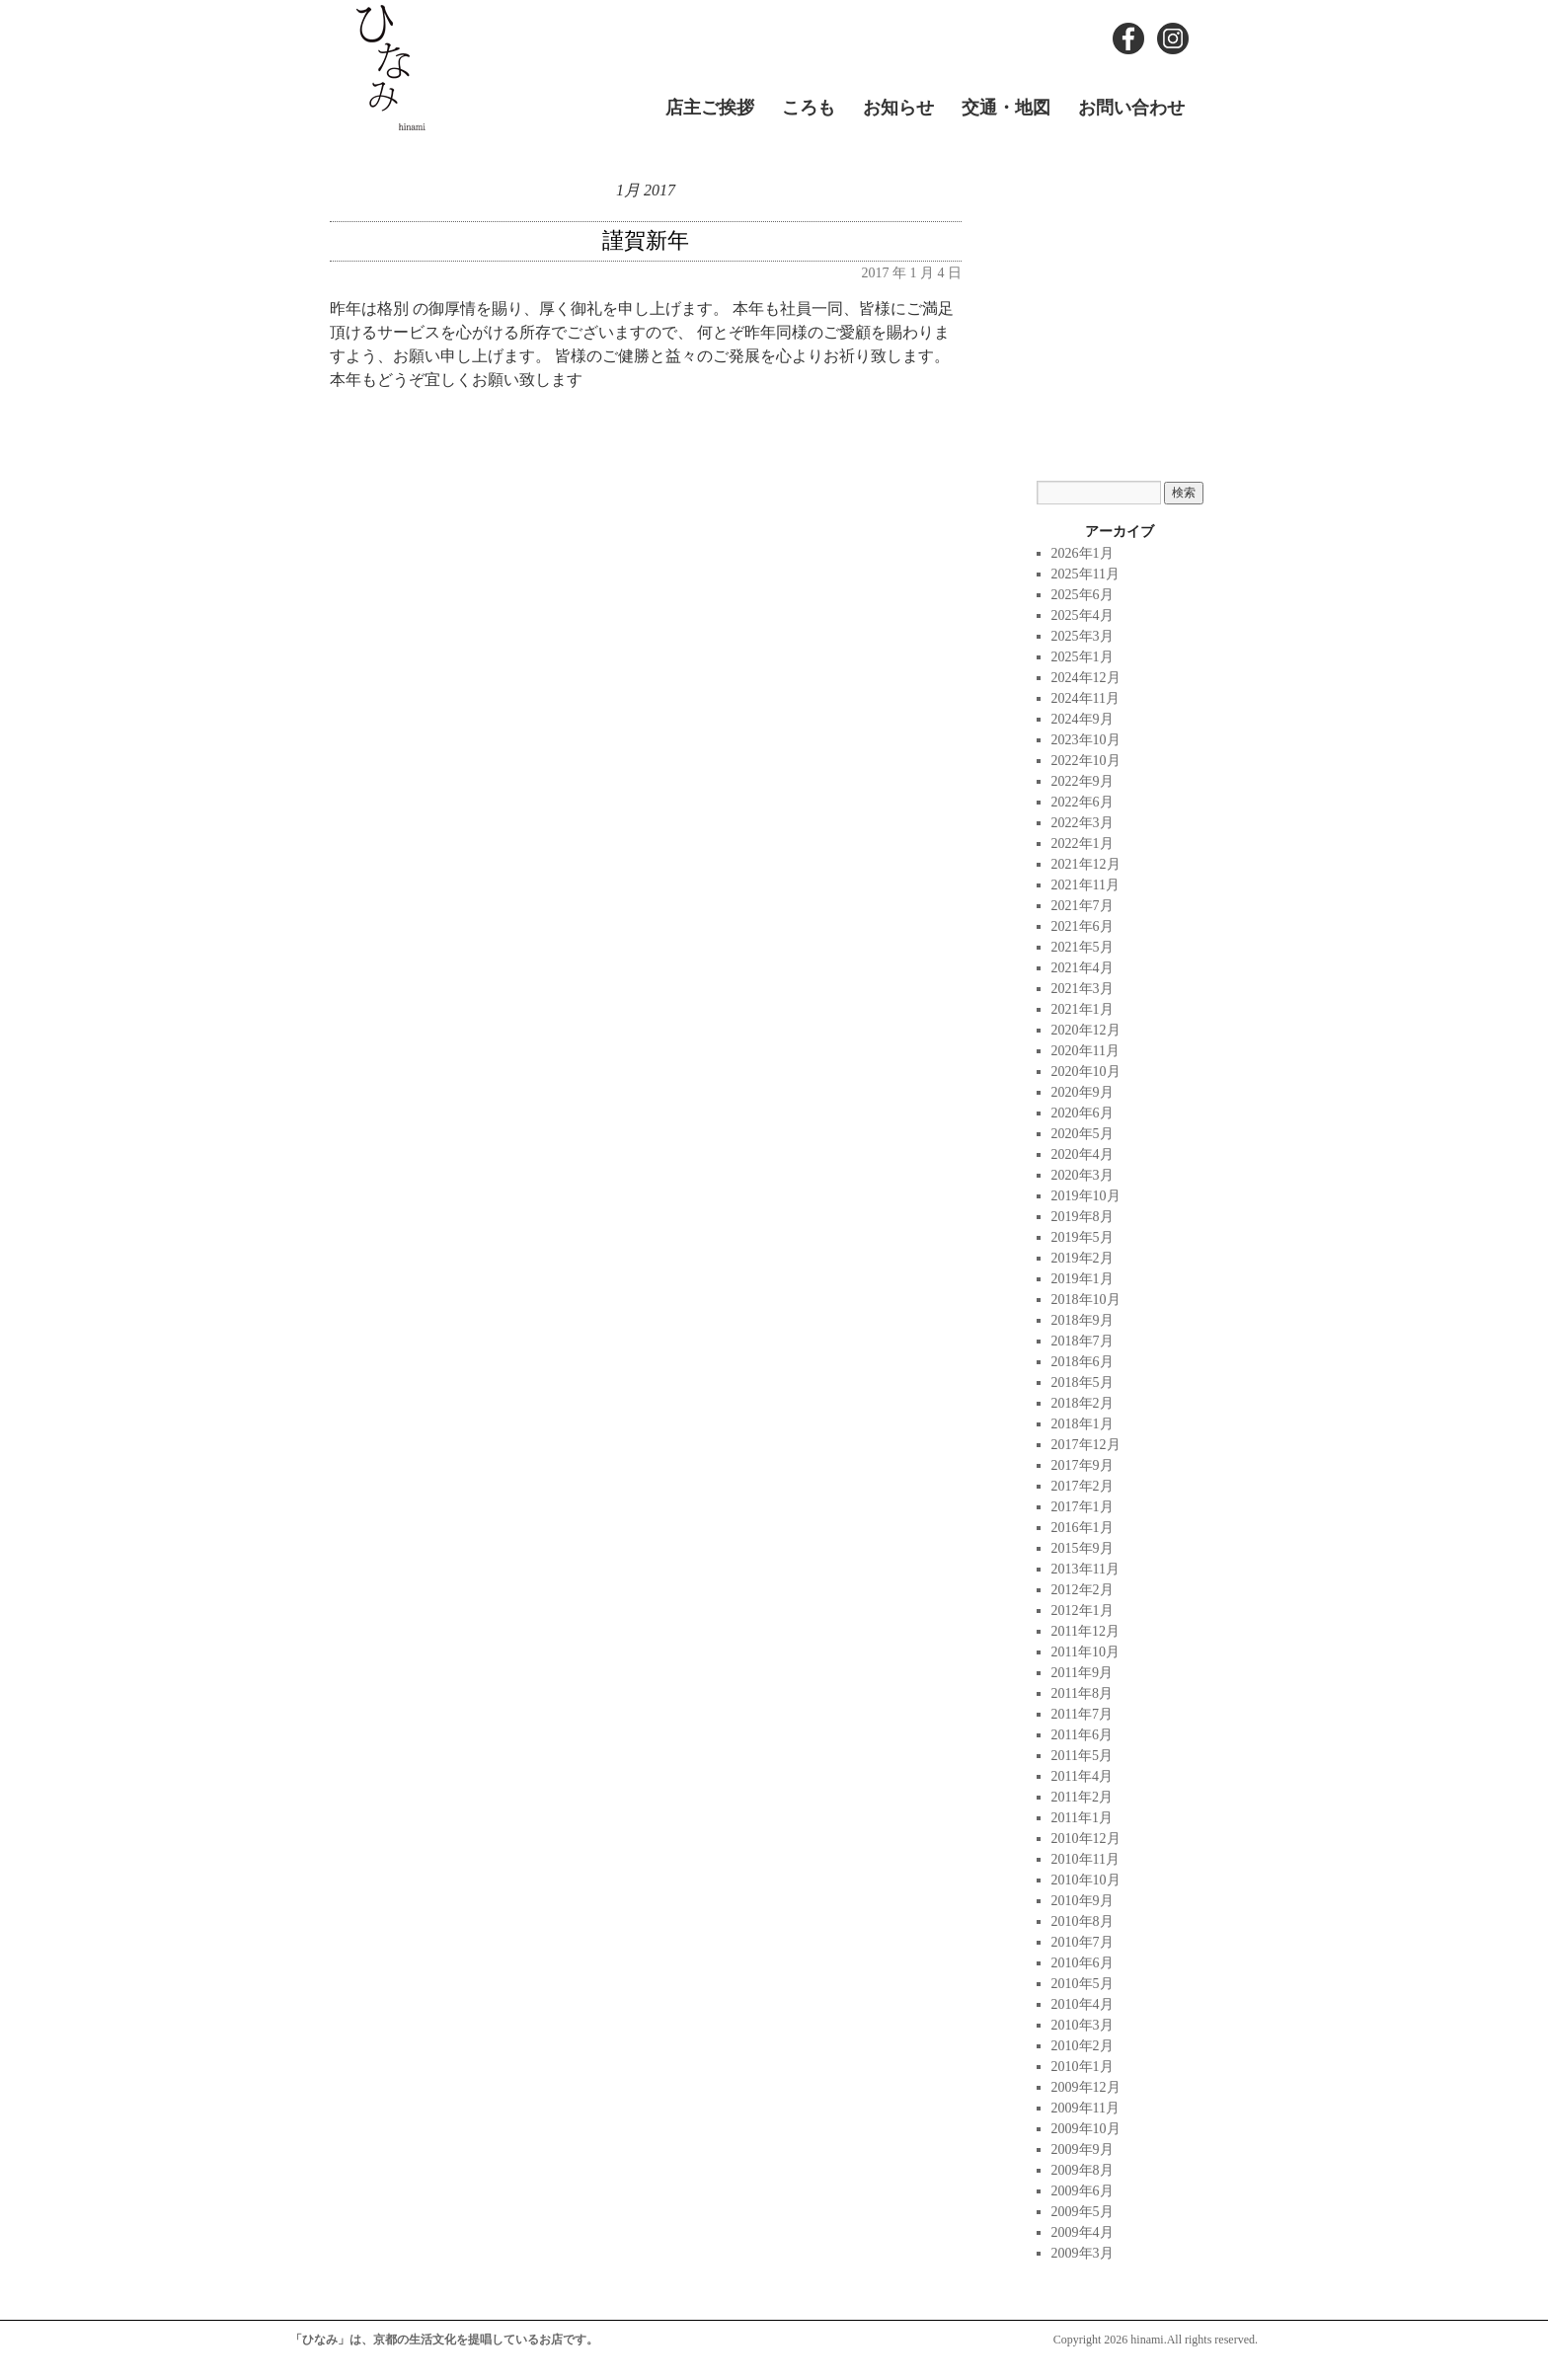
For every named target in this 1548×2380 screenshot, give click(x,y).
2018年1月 (1082, 1424)
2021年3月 (1082, 988)
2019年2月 (1082, 1258)
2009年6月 (1082, 2191)
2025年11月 (1085, 574)
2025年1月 (1082, 657)
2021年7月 (1082, 905)
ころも (808, 107)
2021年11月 (1085, 885)
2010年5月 (1082, 1983)
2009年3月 (1082, 2253)
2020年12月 (1086, 1030)
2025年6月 (1082, 594)
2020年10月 (1086, 1071)
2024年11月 (1085, 698)
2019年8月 (1082, 1216)
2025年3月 (1082, 636)
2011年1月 (1082, 1817)
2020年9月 (1082, 1092)
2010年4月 (1082, 2004)
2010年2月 (1082, 2045)
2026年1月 (1082, 553)
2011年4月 (1082, 1776)
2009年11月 (1085, 2108)
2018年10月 (1086, 1299)
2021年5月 (1082, 947)
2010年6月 (1082, 1963)
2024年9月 (1082, 719)
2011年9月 (1082, 1672)
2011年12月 (1085, 1631)
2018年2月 (1082, 1403)
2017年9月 (1082, 1465)
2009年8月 (1082, 2170)
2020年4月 (1082, 1154)
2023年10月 (1086, 739)
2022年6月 (1082, 802)
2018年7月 (1082, 1341)
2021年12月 (1086, 864)
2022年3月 (1082, 822)
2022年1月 (1082, 843)
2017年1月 (1082, 1506)
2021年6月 (1082, 926)
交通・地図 (1006, 107)
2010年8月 (1082, 1921)
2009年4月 (1082, 2232)
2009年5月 (1082, 2211)
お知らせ (898, 107)
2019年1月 (1082, 1278)
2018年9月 (1082, 1320)
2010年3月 (1082, 2025)
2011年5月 (1082, 1755)
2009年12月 (1086, 2087)
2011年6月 (1082, 1734)
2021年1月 (1082, 1009)
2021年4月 (1082, 967)
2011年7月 (1082, 1714)
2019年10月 (1086, 1196)
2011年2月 (1082, 1797)
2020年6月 (1082, 1113)
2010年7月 (1082, 1942)
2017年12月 (1086, 1444)
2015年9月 (1082, 1548)
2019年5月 (1082, 1237)
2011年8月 (1082, 1693)
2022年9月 (1082, 781)
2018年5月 (1082, 1382)
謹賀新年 (645, 240)
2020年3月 (1082, 1175)
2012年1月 (1082, 1610)
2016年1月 (1082, 1527)
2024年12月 (1086, 677)
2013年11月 (1085, 1569)
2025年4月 (1082, 615)
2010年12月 (1086, 1838)
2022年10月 (1086, 760)
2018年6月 (1082, 1361)
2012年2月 (1082, 1589)
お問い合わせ (1131, 107)
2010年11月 (1085, 1859)
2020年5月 (1082, 1133)
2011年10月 (1085, 1652)
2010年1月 (1082, 2066)
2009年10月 (1086, 2128)
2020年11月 (1085, 1050)
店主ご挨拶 (709, 107)
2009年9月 (1082, 2149)
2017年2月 (1082, 1486)
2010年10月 (1086, 1880)
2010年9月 (1082, 1900)
